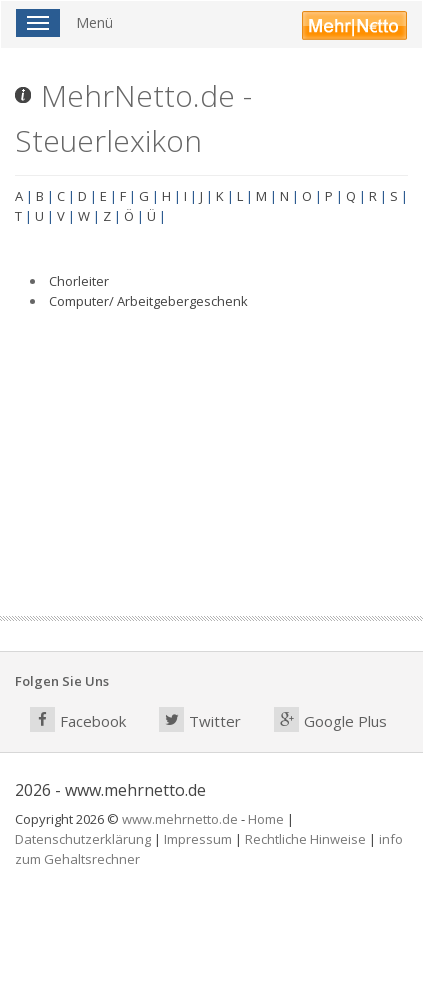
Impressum (198, 839)
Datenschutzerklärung (83, 839)
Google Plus (330, 719)
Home (266, 819)
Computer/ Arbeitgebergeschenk (148, 301)
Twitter (200, 719)
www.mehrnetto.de (180, 819)
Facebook (78, 719)
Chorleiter (79, 281)
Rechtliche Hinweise (305, 839)
